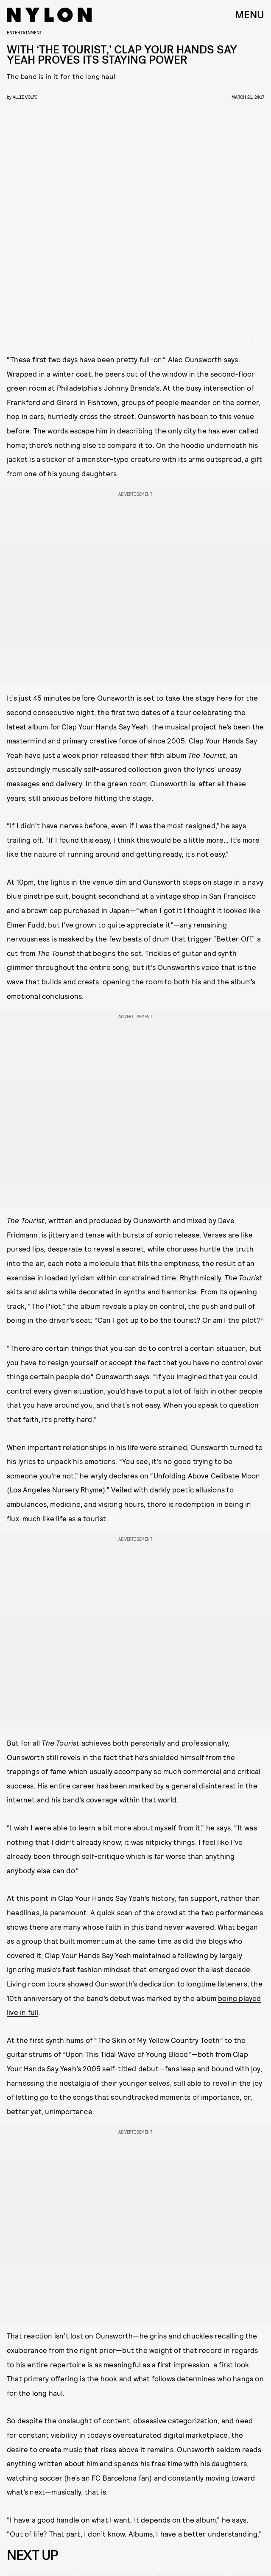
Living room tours (36, 1983)
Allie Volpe (25, 97)
